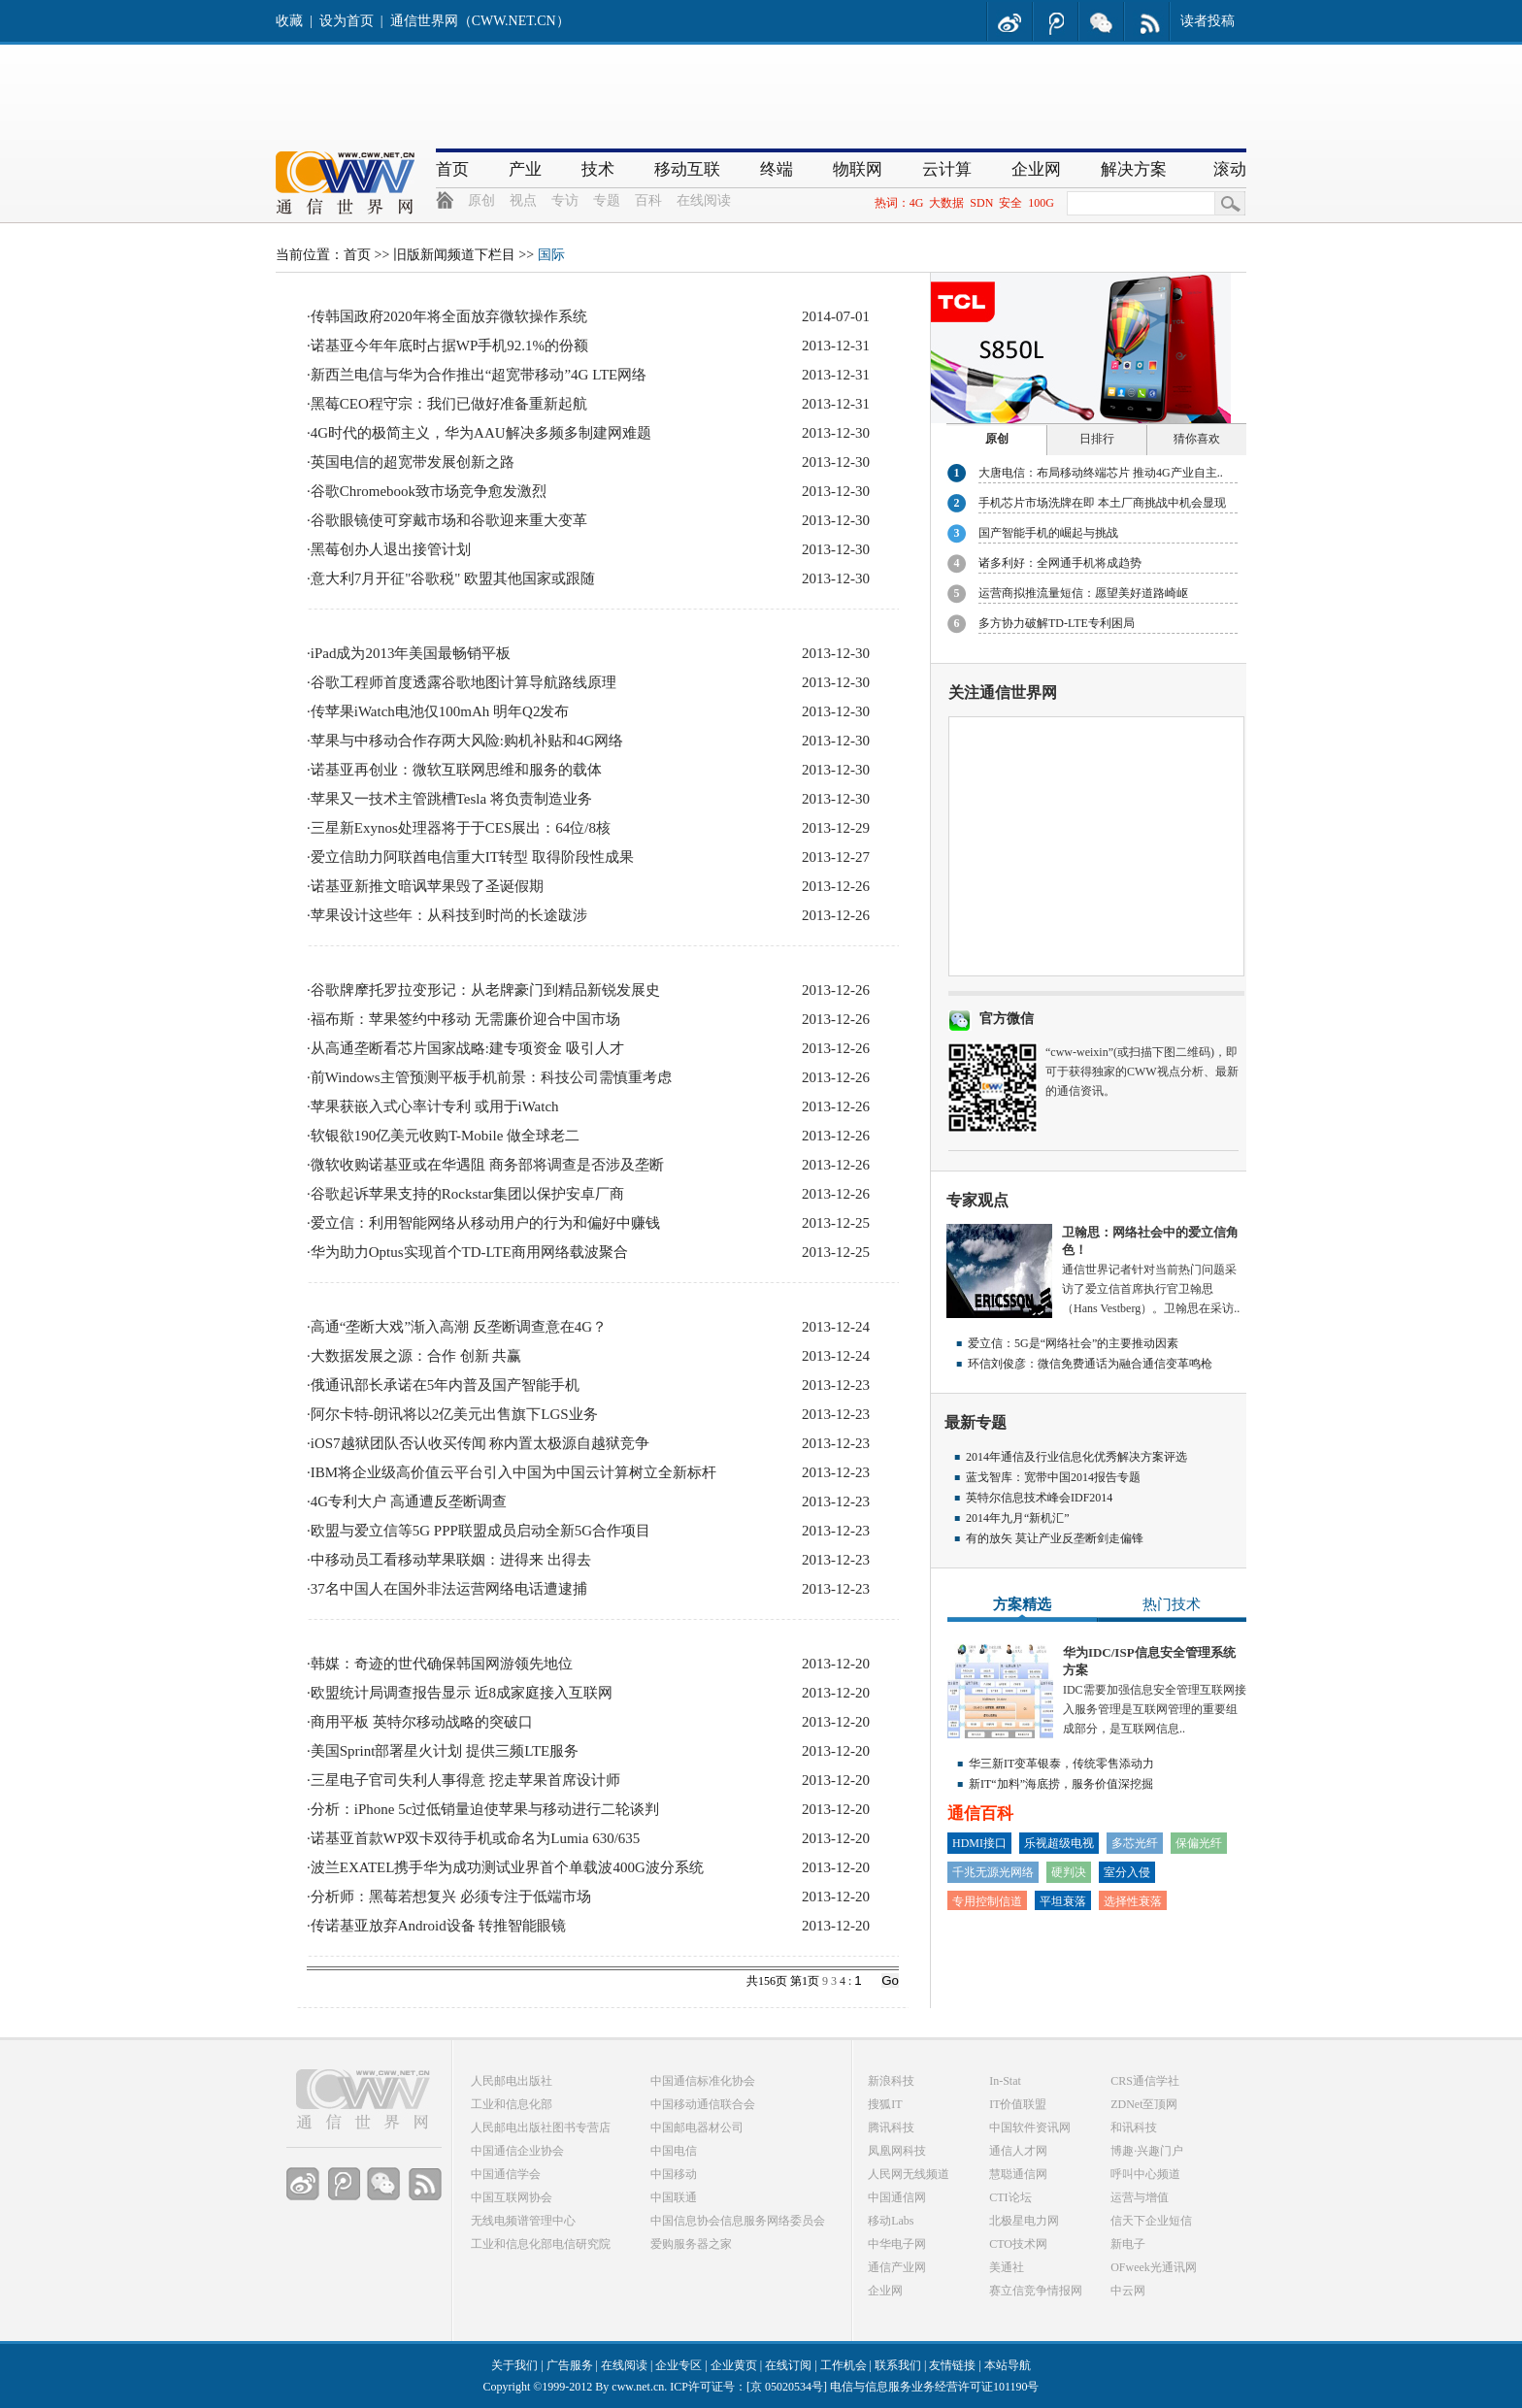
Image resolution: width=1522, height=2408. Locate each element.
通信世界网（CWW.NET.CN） (480, 21)
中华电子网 (897, 2244)
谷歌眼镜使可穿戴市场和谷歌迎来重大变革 (449, 520)
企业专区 (678, 2365)
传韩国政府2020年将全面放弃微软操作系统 (449, 316)
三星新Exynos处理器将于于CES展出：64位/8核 (461, 828)
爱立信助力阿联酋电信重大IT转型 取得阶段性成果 (472, 857)
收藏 (289, 21)
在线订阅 (788, 2365)
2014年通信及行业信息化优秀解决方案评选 (1076, 1457)
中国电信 (673, 2151)
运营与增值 (1139, 2197)
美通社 (1006, 2267)
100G (1041, 203)
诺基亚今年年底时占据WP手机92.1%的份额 (449, 345)
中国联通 (673, 2197)
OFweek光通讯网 (1153, 2267)
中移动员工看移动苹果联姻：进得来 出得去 (451, 1559)
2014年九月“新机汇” (1018, 1518)
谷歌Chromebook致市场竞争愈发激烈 (428, 491)
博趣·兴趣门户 (1146, 2151)
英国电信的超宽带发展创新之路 (412, 462)
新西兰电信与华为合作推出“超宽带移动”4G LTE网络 (479, 374)
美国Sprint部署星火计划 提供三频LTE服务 (445, 1751)
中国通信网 (897, 2197)
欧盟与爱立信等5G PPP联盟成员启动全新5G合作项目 (480, 1530)
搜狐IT (885, 2104)
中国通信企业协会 (517, 2151)
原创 (481, 200)
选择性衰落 (1133, 1901)
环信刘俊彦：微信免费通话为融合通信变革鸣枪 (1090, 1363)
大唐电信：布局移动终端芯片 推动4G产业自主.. (1100, 472)
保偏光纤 (1198, 1843)
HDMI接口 (979, 1843)
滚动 (1229, 169)
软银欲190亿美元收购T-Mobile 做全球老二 (445, 1135)
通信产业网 (897, 2267)
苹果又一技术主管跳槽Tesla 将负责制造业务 (451, 799)
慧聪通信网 (1018, 2174)
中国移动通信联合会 (702, 2104)
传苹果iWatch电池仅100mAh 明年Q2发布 (440, 711)
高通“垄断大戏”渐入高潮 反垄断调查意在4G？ (459, 1327)
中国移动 (673, 2174)
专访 (565, 200)
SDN (981, 203)
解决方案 (1134, 169)
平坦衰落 (1063, 1901)
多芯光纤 (1134, 1843)
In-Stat (1005, 2081)
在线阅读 (704, 200)
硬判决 (1068, 1872)
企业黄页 (734, 2365)
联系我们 (898, 2365)
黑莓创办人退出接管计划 (391, 549)
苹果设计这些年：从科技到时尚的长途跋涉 (449, 915)
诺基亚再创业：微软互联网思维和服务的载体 (456, 769)
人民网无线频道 (908, 2174)
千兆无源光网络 (993, 1872)
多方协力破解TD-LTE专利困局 (1056, 623)
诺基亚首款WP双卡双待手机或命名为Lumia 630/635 (476, 1838)
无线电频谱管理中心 (523, 2220)
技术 (597, 169)
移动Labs (890, 2220)
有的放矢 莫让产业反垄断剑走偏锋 (1054, 1538)
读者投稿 (1207, 21)
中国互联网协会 (511, 2197)
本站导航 (1007, 2365)
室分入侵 (1127, 1872)
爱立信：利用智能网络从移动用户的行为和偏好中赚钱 (485, 1223)
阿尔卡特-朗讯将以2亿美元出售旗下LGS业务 (454, 1414)
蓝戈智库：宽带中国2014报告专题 (1053, 1477)
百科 (648, 200)
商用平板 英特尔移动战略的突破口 (422, 1722)
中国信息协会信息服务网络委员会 (737, 2220)
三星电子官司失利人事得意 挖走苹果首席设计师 (465, 1780)
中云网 (1127, 2290)
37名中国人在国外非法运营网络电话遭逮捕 (449, 1589)
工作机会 (843, 2365)
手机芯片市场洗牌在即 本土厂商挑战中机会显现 (1102, 503)
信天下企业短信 (1151, 2220)
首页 (452, 169)
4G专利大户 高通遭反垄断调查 (409, 1501)
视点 (523, 200)
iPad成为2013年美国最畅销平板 (411, 653)
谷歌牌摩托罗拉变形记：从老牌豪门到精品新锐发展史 (485, 990)
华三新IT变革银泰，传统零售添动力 (1061, 1763)
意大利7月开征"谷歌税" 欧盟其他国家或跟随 (453, 578)
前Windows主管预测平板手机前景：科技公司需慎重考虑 (491, 1077)
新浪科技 (891, 2081)
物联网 (857, 169)
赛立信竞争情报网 (1035, 2290)
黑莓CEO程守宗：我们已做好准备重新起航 (449, 404)
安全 (1010, 203)
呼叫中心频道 (1145, 2174)
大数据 (946, 203)
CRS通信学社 (1144, 2081)
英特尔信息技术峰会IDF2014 (1039, 1497)
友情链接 (952, 2365)
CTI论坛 (1010, 2197)
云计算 (947, 169)
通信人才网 (1018, 2151)
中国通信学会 (506, 2174)
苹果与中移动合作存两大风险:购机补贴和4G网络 (467, 740)
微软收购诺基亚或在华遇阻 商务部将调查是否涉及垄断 (487, 1164)
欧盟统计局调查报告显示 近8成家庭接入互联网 (461, 1692)
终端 (776, 169)
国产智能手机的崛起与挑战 (1048, 533)
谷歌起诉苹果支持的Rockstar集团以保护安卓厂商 (467, 1194)
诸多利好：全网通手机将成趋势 (1060, 563)
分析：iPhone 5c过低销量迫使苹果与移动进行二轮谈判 (485, 1809)
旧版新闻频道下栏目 (454, 254)
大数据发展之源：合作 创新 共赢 (416, 1356)
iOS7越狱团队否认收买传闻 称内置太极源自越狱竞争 (480, 1443)
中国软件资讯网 (1030, 2127)
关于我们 (514, 2365)
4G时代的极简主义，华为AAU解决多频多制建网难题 (481, 433)
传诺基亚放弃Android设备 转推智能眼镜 (439, 1925)
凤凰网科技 (897, 2151)
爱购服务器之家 (691, 2244)
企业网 (1036, 169)
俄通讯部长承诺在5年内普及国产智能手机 (445, 1385)
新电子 (1127, 2244)
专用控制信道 (987, 1901)
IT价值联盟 (1017, 2104)
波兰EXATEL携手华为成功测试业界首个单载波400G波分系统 (507, 1867)
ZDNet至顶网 (1143, 2104)
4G (917, 203)
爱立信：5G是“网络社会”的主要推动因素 (1073, 1343)
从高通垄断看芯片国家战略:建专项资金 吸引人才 (467, 1048)
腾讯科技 (891, 2127)
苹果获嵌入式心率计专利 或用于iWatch (435, 1106)
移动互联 (687, 169)
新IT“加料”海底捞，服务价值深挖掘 (1061, 1784)
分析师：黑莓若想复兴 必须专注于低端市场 (451, 1896)
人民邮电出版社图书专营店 (541, 2127)
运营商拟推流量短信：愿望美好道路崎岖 (1083, 593)
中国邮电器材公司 (697, 2127)
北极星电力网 (1024, 2220)
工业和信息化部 (511, 2104)
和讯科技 (1133, 2127)
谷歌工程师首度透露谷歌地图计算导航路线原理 (463, 682)
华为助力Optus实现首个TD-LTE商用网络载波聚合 (469, 1252)
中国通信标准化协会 (702, 2081)
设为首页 (346, 21)
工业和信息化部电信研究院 (541, 2244)
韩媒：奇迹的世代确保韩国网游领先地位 (442, 1663)
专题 (606, 200)
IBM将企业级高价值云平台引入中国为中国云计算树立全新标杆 (513, 1472)
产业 (525, 169)
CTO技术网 (1018, 2244)
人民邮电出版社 (511, 2081)
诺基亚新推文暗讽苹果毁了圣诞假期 (427, 886)
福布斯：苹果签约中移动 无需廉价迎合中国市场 (465, 1019)
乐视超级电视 (1059, 1843)
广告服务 (569, 2365)
